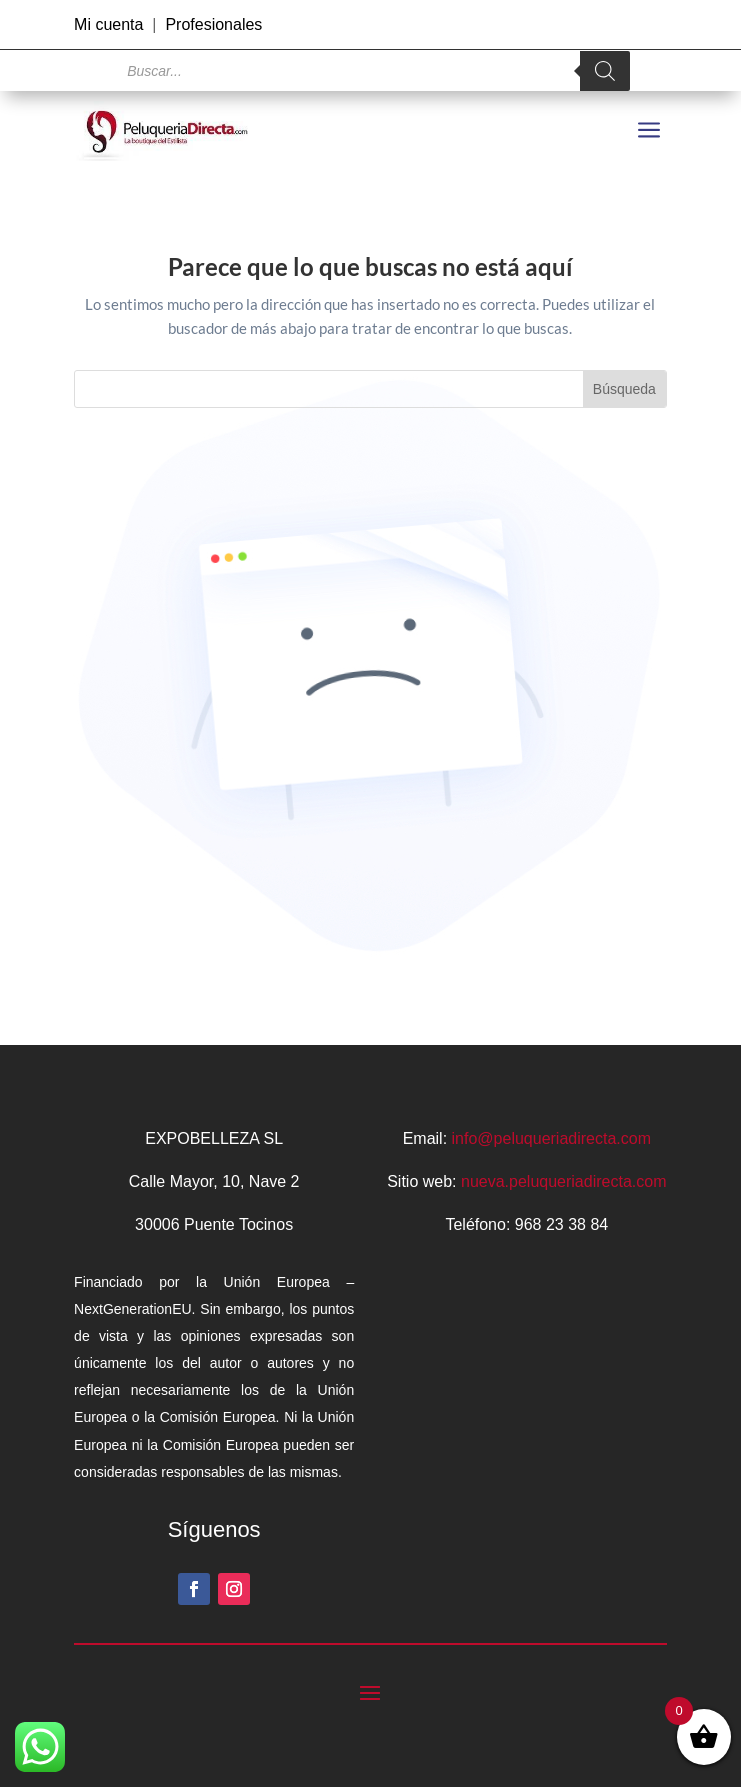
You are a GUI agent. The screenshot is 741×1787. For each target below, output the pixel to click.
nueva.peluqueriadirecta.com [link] (563, 1181)
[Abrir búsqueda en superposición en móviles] (370, 71)
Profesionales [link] (213, 24)
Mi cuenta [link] (108, 24)
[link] (167, 131)
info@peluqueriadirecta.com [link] (551, 1138)
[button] (194, 1589)
